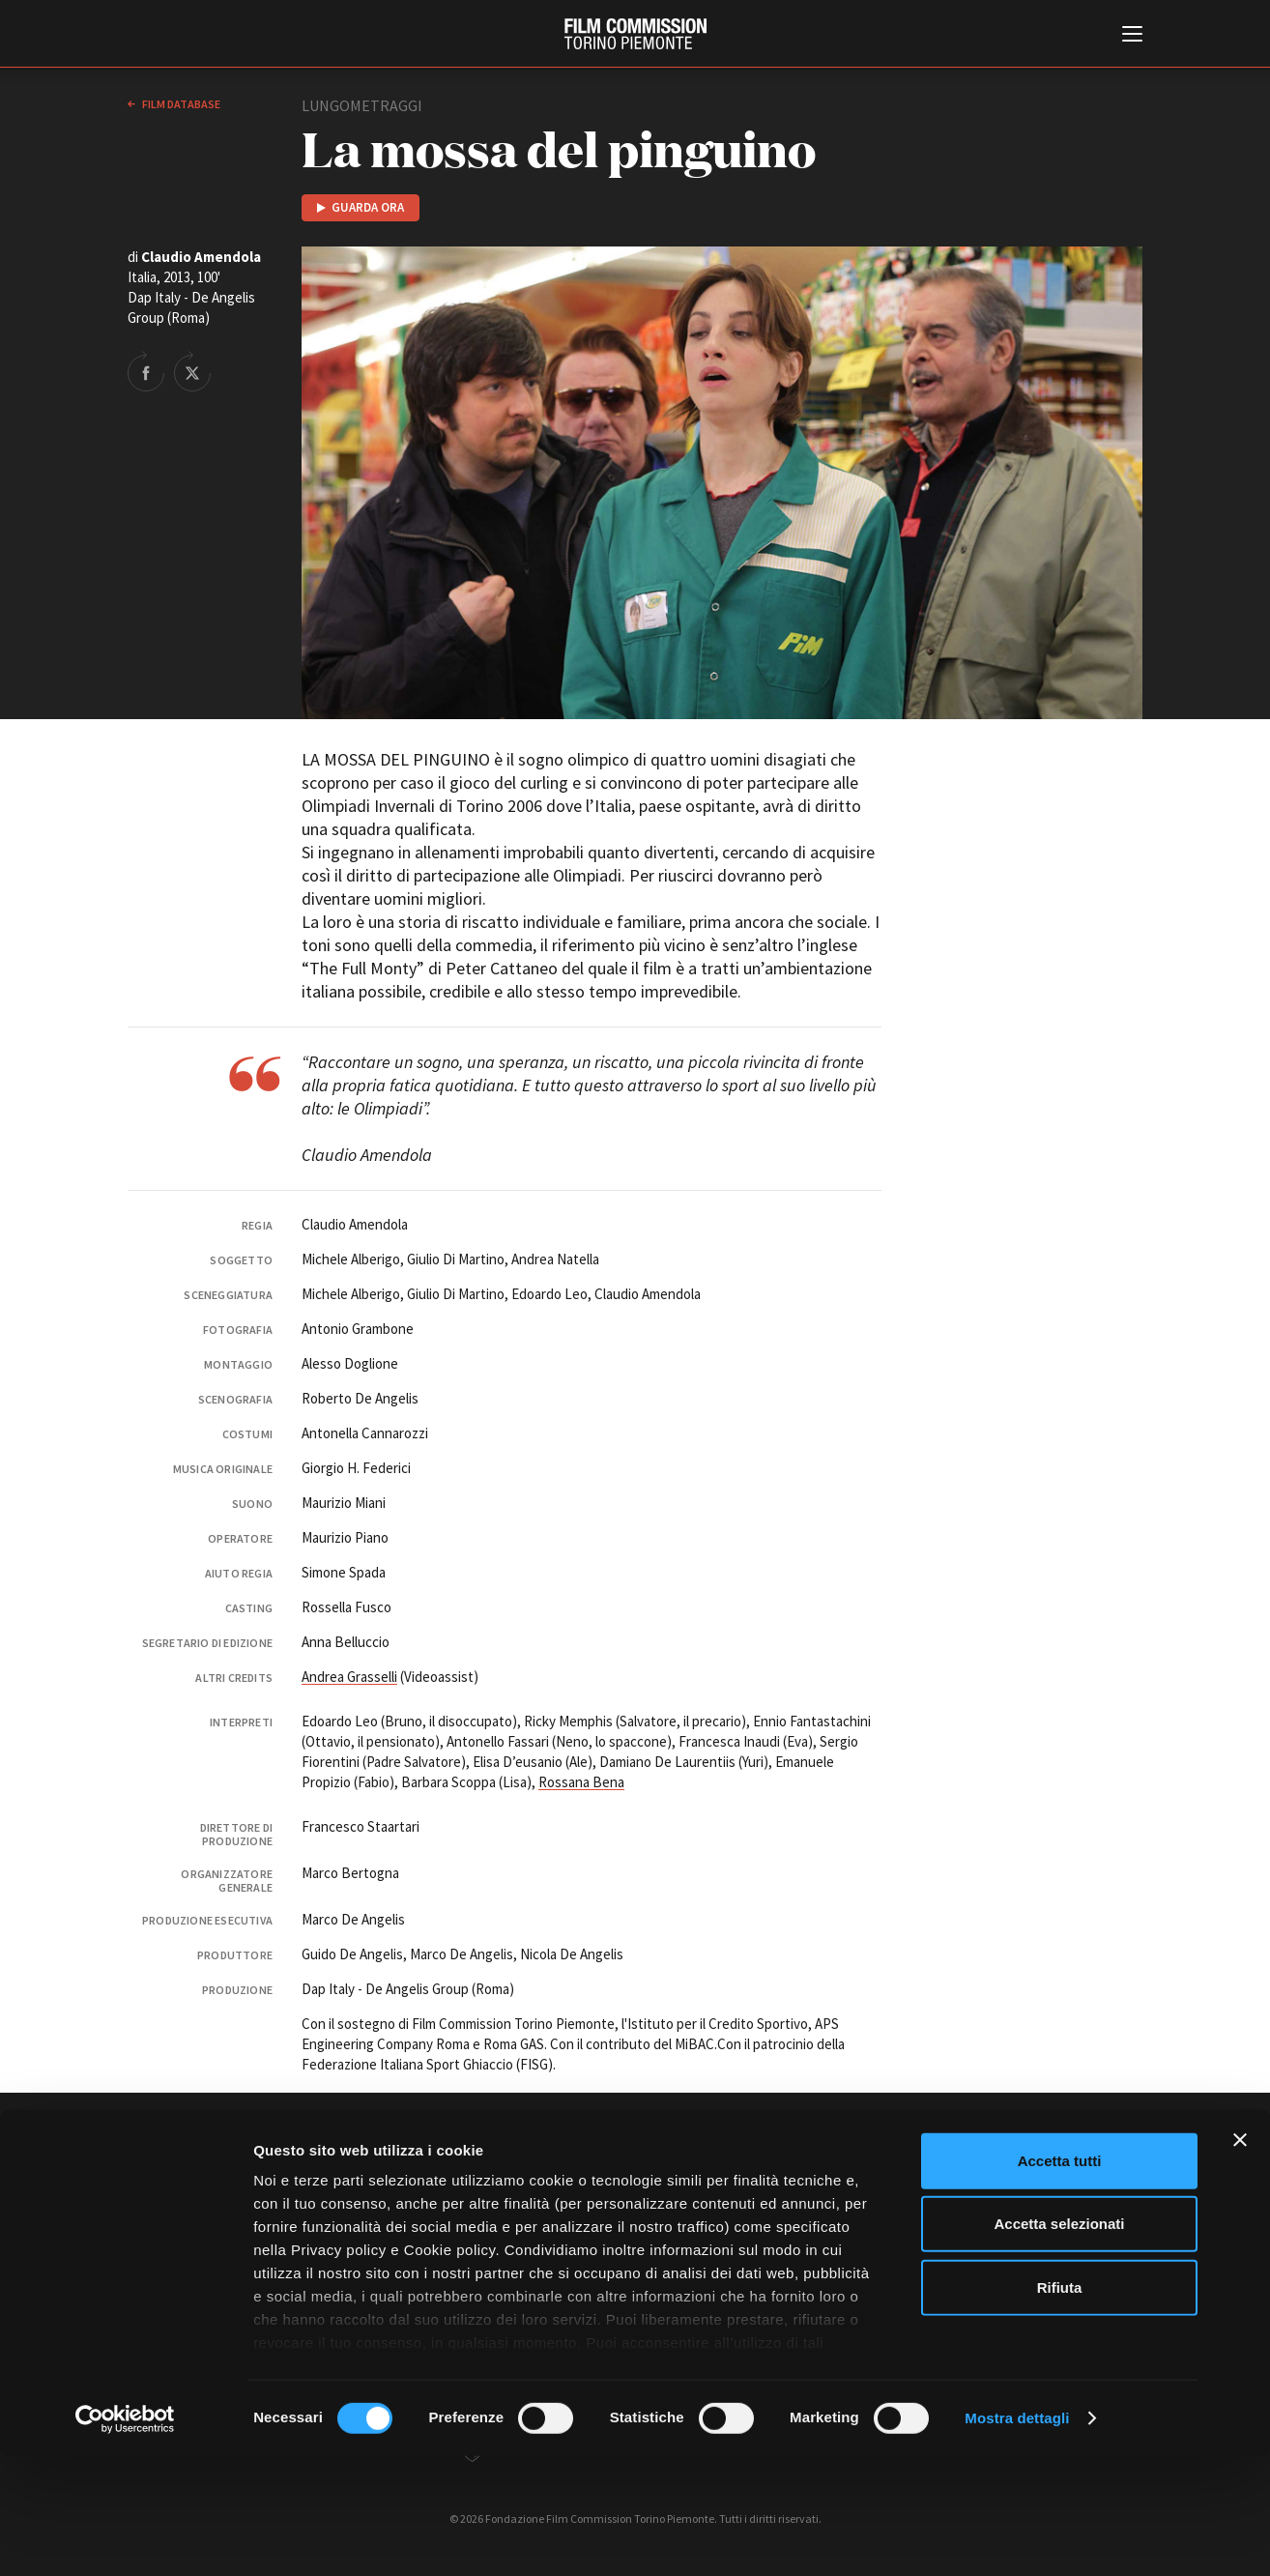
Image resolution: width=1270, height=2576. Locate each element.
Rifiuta (1059, 2407)
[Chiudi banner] (1240, 2260)
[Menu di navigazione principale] (1132, 35)
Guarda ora (368, 207)
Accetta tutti (1060, 2280)
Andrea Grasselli (349, 1676)
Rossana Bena (581, 1782)
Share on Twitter (192, 371)
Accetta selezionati (1059, 2343)
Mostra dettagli (1017, 2538)
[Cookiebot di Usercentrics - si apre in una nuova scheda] (125, 2538)
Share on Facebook (146, 371)
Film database (180, 104)
